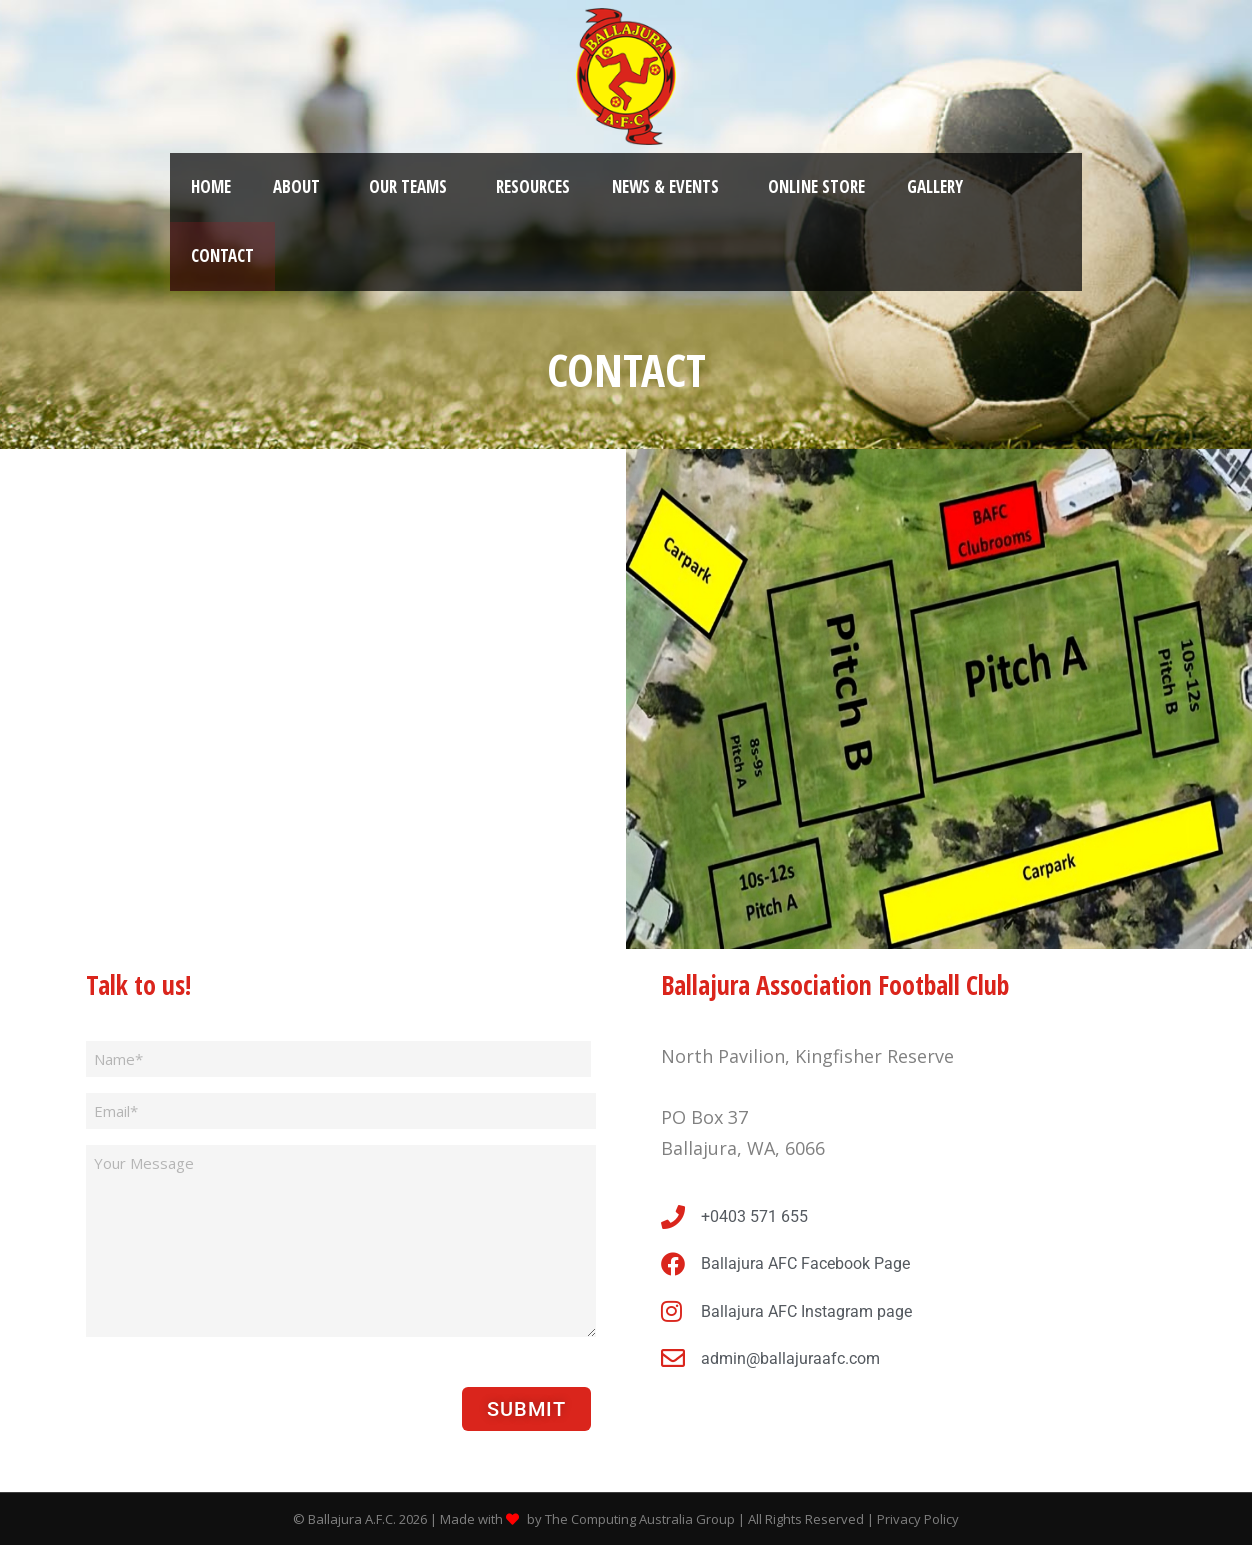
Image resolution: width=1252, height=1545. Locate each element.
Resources (533, 186)
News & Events (665, 186)
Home (211, 186)
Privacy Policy (918, 1519)
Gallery (935, 186)
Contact (222, 255)
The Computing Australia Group (640, 1519)
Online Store (816, 186)
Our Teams (408, 186)
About (296, 186)
